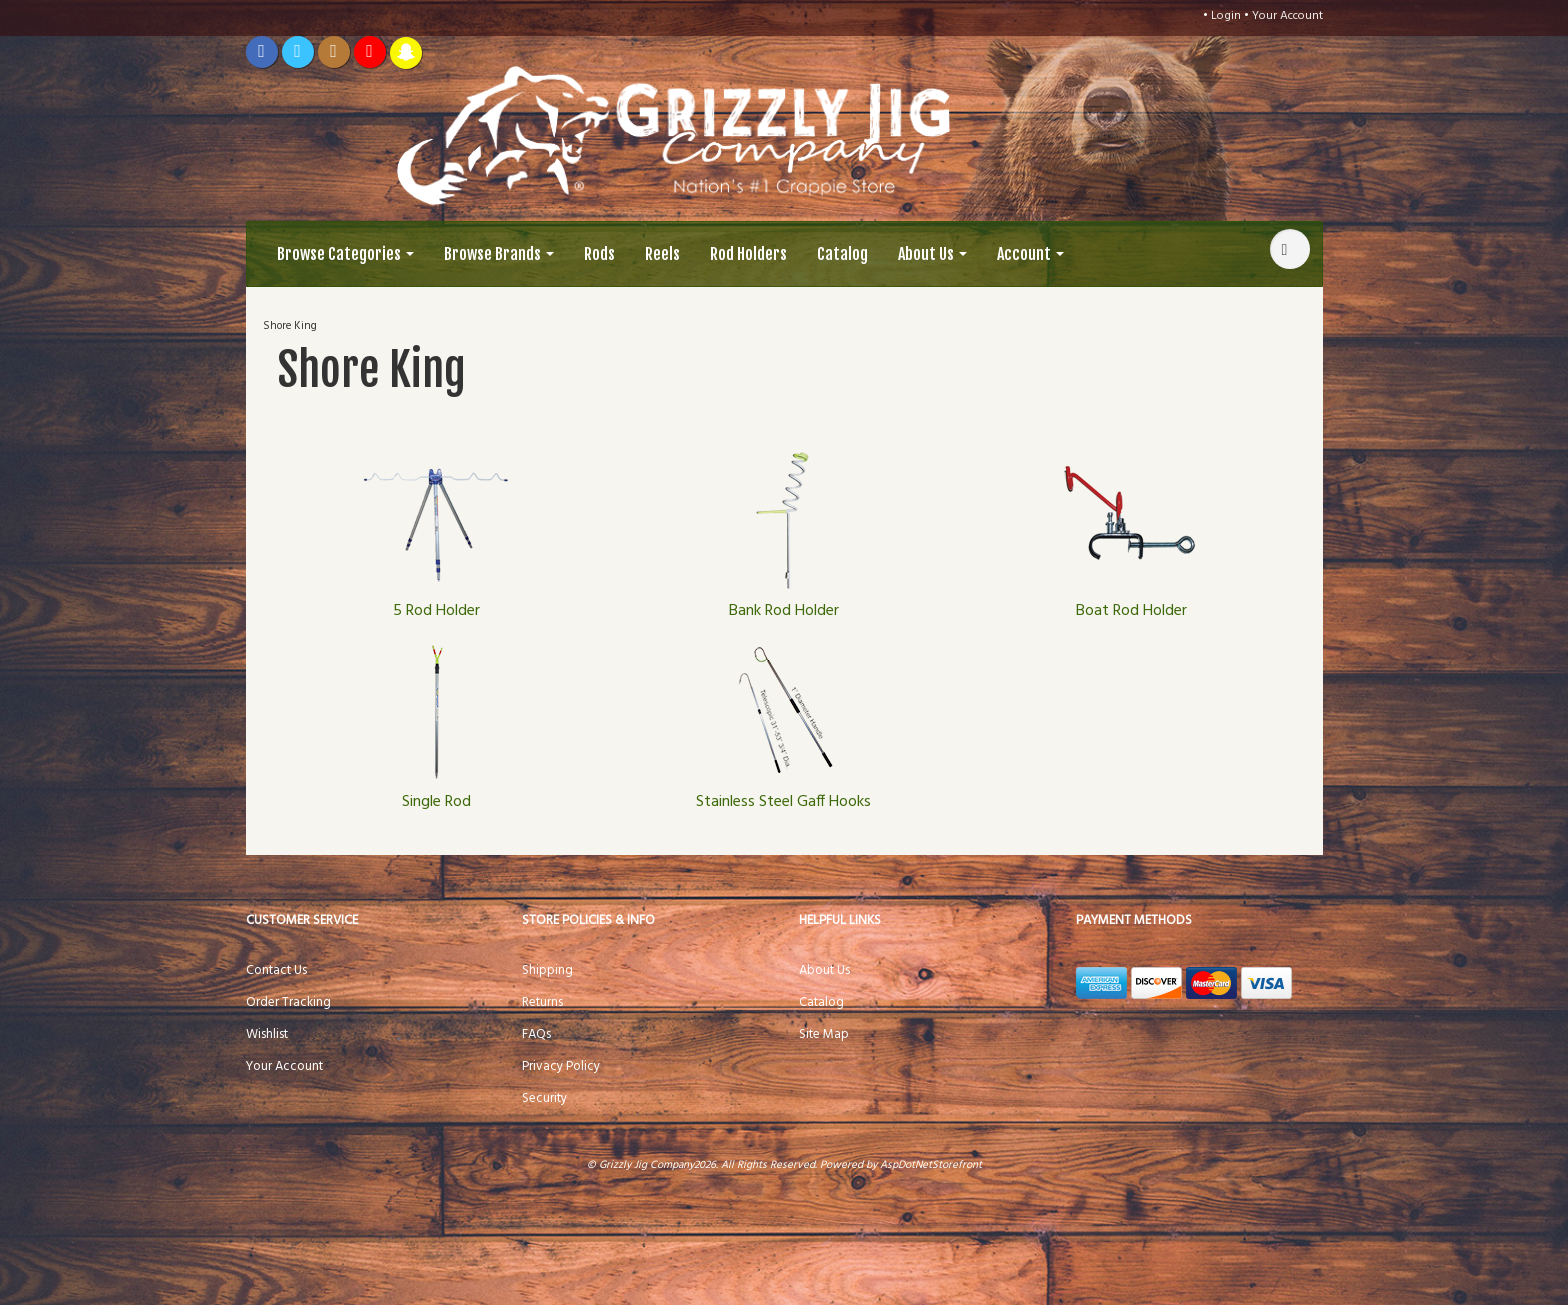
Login (1226, 16)
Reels (662, 254)
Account (1030, 254)
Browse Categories (345, 254)
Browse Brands (499, 254)
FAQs (536, 1034)
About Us (932, 254)
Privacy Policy (561, 1066)
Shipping (547, 970)
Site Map (824, 1034)
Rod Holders (748, 254)
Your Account (1287, 16)
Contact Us (276, 970)
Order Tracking (288, 1002)
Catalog (842, 254)
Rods (599, 254)
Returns (542, 1002)
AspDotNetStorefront (931, 1165)
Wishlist (267, 1034)
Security (544, 1098)
